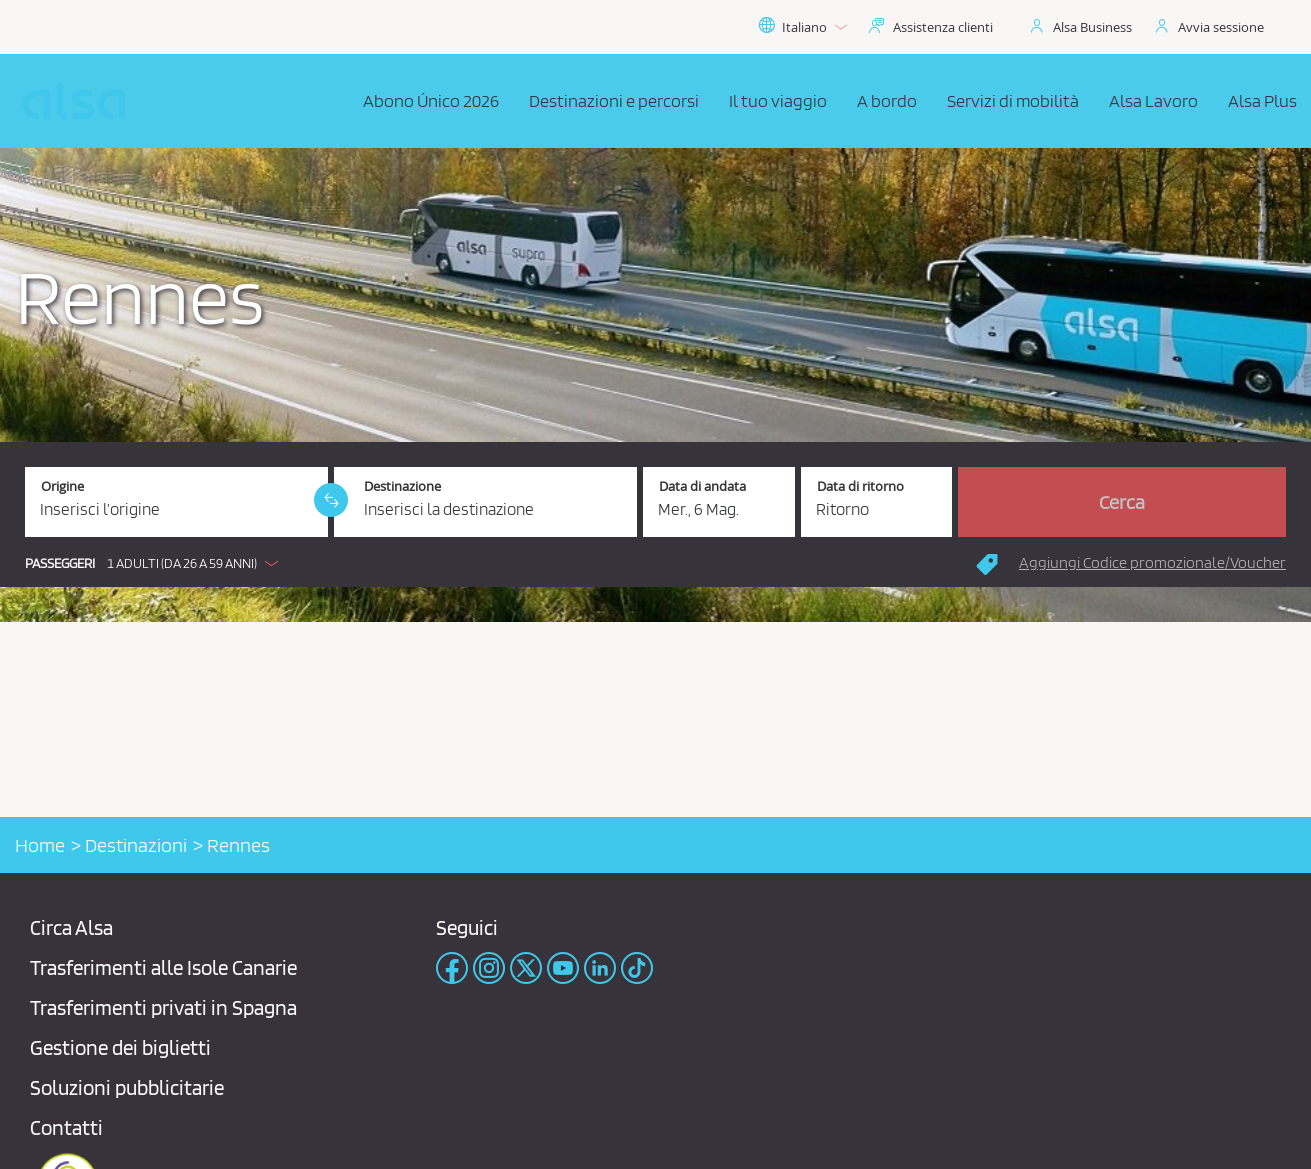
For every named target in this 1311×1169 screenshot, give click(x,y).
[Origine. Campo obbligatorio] (176, 502)
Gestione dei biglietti (120, 1047)
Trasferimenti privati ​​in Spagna (163, 1007)
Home (40, 845)
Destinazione (402, 486)
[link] (331, 500)
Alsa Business (1092, 27)
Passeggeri (60, 563)
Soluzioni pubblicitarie (127, 1087)
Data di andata (702, 486)
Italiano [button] (802, 27)
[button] (156, 563)
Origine (62, 486)
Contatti (66, 1127)
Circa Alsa (71, 927)
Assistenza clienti (943, 27)
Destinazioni (136, 845)
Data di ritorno (860, 486)
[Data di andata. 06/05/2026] (719, 502)
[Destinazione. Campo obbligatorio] (485, 502)
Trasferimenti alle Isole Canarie (163, 967)
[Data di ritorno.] (877, 502)
